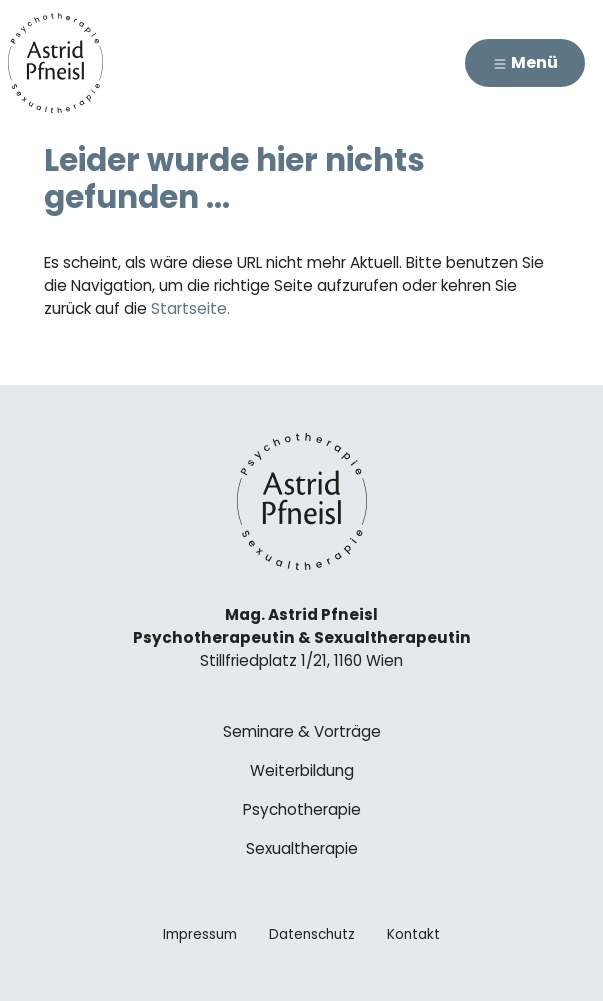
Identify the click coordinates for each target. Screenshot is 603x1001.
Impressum (200, 934)
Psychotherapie (302, 809)
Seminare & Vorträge (302, 731)
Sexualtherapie (302, 848)
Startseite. (190, 308)
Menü (525, 62)
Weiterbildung (302, 770)
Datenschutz (312, 934)
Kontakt (413, 934)
